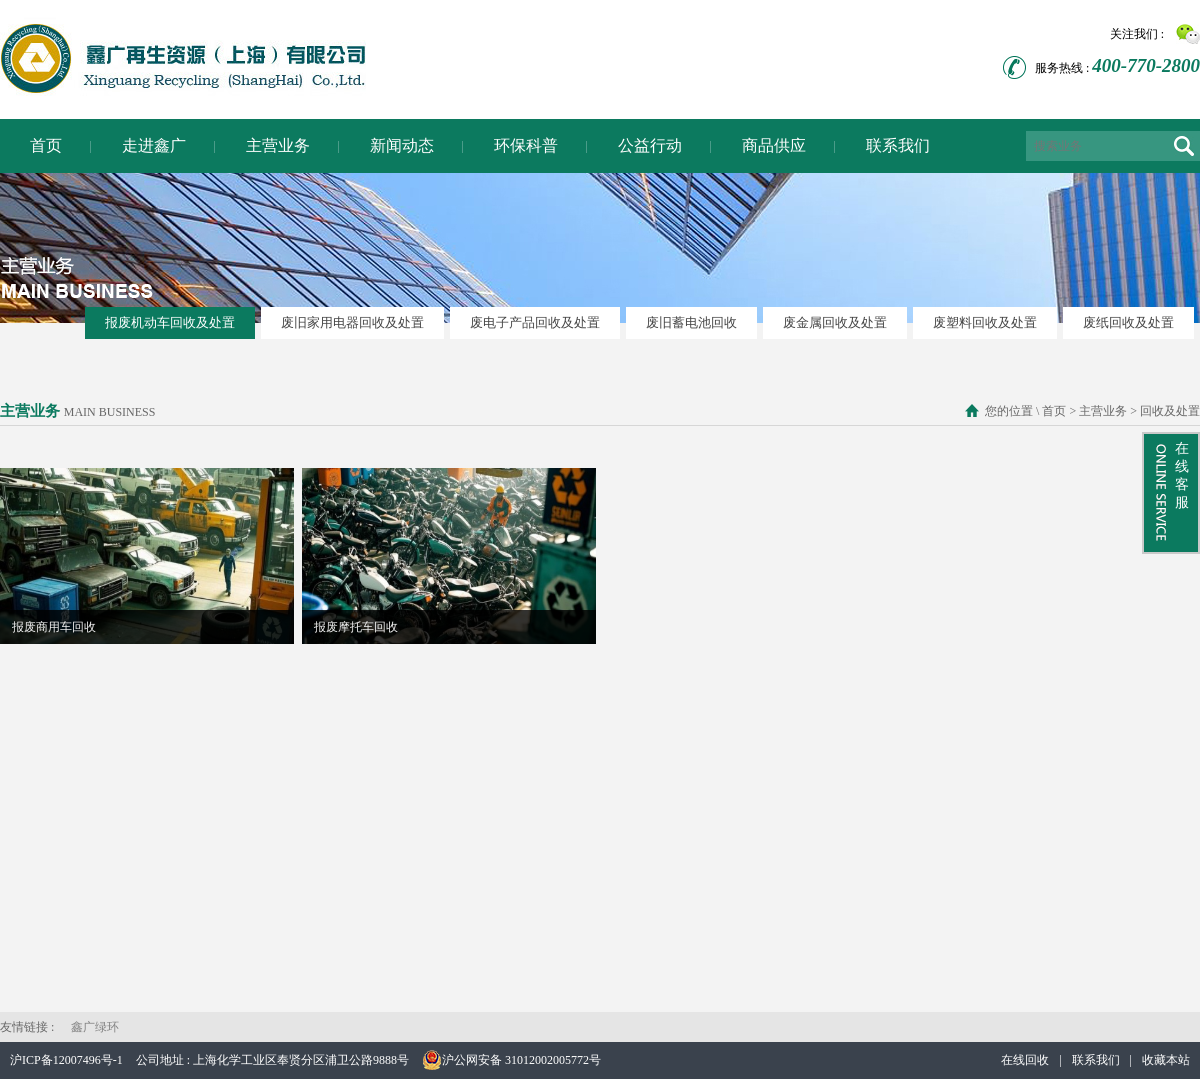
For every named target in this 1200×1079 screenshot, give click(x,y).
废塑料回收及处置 (985, 322)
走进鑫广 (154, 145)
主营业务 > (1106, 411)
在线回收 (1025, 1060)
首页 (46, 145)
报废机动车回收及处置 (170, 322)
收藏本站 (1166, 1060)
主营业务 (278, 145)
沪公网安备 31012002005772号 (511, 1060)
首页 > (1057, 411)
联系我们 (898, 145)
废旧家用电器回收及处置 (352, 322)
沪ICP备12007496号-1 (66, 1060)
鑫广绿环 (95, 1027)
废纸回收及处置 (1128, 322)
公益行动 (650, 145)
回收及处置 (1168, 411)
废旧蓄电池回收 (691, 322)
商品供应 (774, 145)
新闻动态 (402, 145)
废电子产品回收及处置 (535, 322)
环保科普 (526, 145)
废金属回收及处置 (835, 322)
